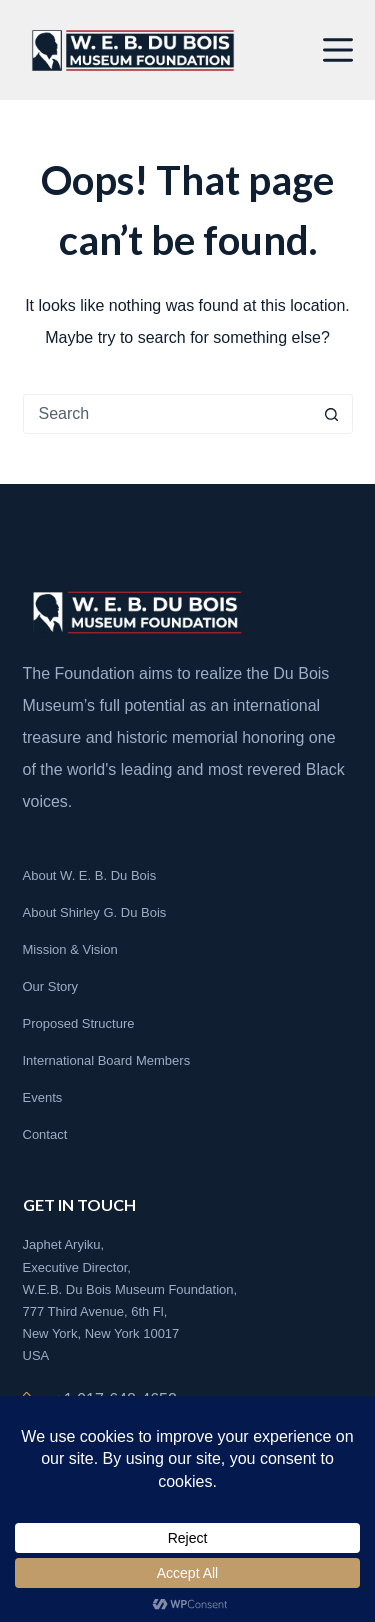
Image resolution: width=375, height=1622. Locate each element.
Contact (45, 1134)
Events (43, 1097)
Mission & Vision (70, 949)
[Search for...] (168, 414)
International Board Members (107, 1060)
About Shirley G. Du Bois (95, 912)
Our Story (51, 986)
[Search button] (332, 414)
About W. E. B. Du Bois (90, 875)
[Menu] (338, 50)
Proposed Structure (79, 1023)
